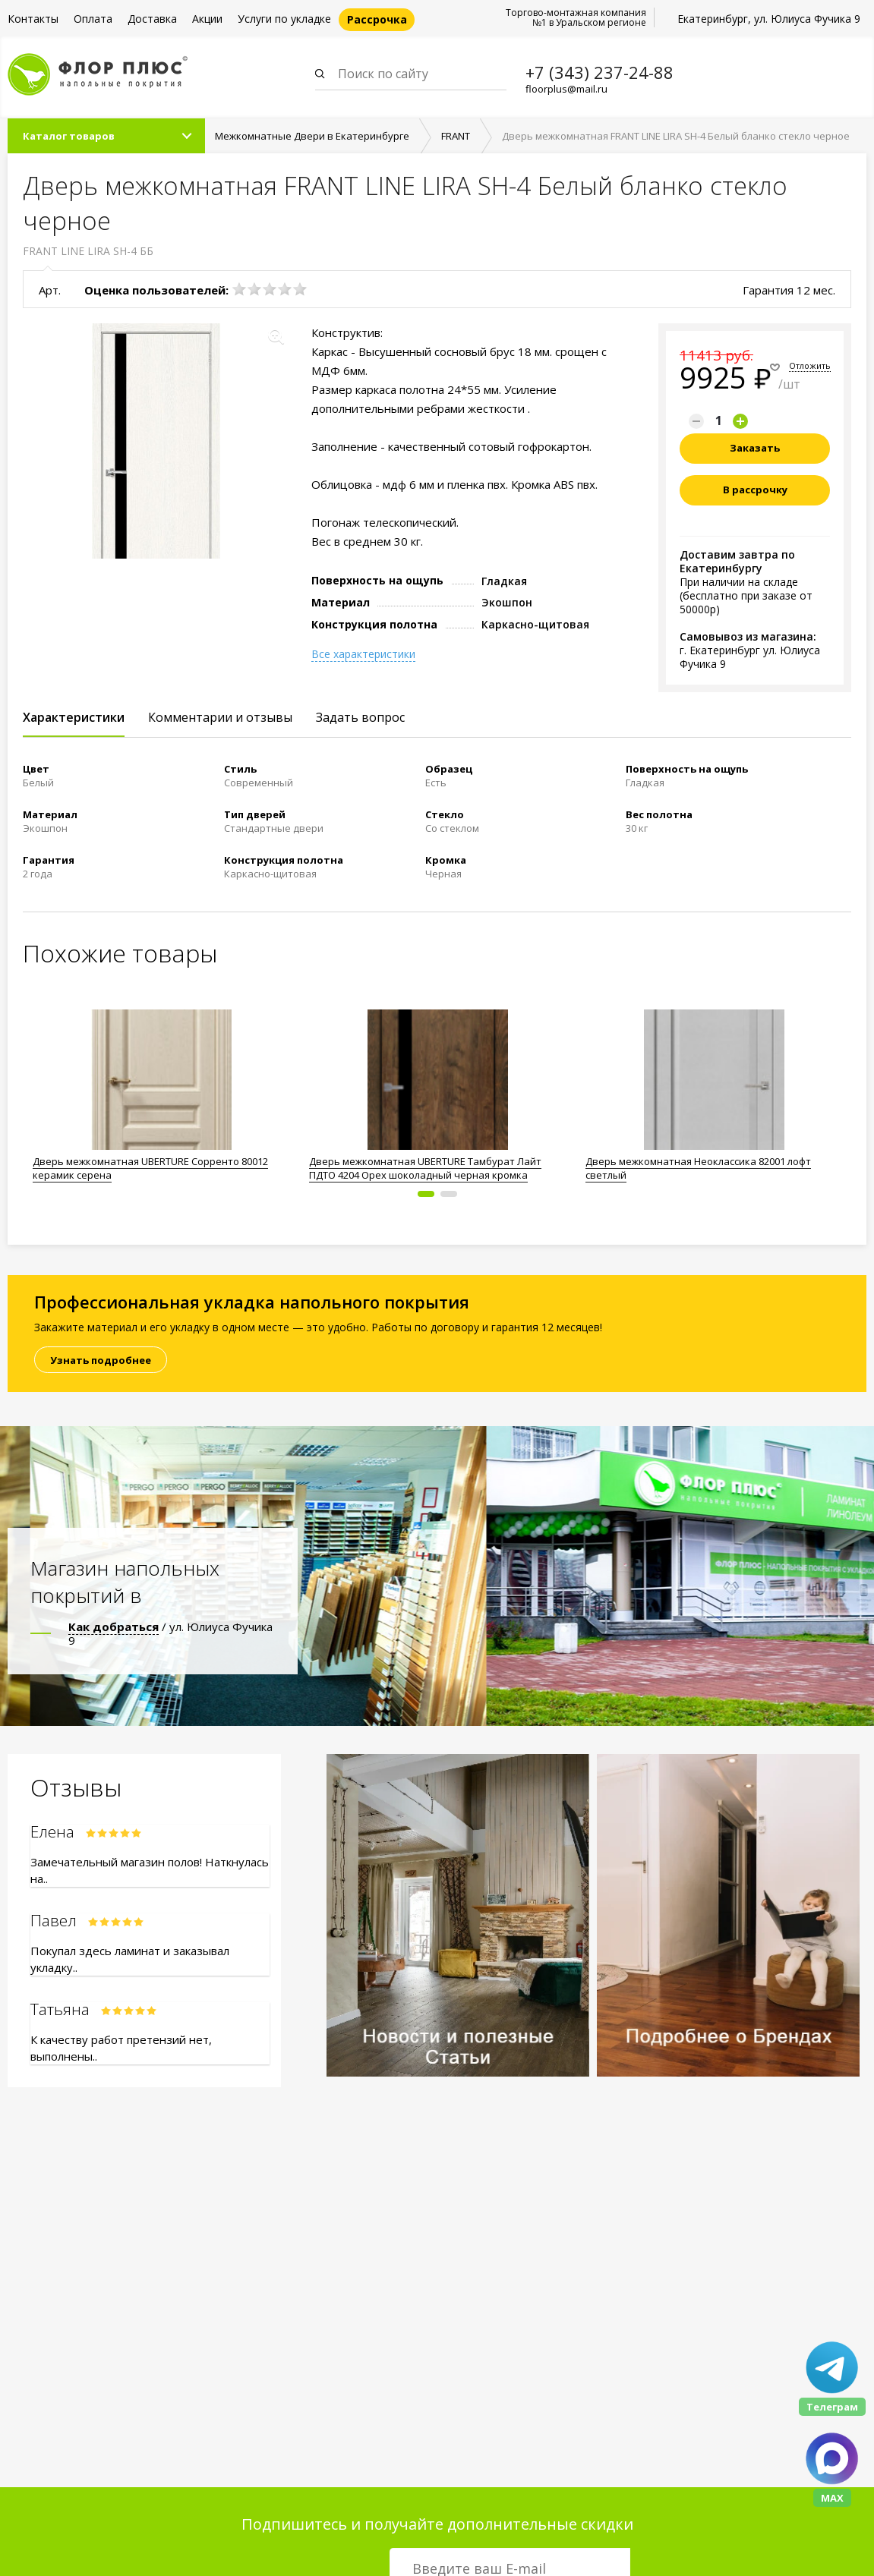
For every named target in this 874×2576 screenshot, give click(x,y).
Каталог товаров (69, 137)
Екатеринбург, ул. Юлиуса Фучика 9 (768, 18)
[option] (161, 1093)
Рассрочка (377, 19)
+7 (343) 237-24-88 (599, 72)
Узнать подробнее (100, 1361)
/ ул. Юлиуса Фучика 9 (170, 1635)
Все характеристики (363, 656)
